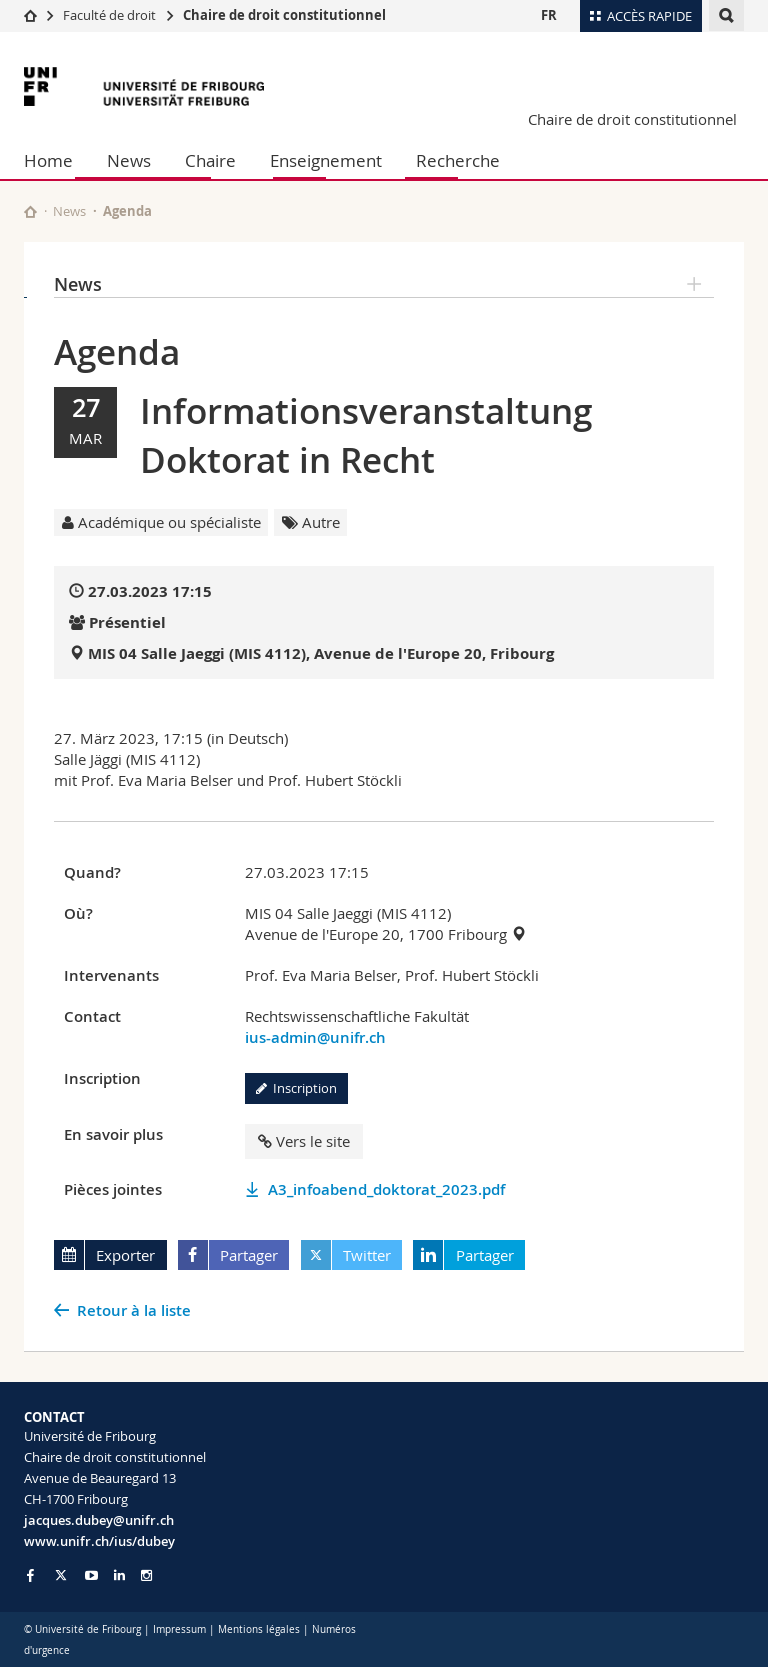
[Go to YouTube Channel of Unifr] (91, 1575)
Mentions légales (259, 1629)
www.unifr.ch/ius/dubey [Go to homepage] (99, 1541)
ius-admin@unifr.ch (315, 1037)
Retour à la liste (134, 1310)
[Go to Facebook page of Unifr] (30, 1575)
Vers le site (304, 1141)
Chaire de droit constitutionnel (284, 15)
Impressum (179, 1629)
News (129, 160)
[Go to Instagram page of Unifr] (146, 1575)
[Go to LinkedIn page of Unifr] (119, 1575)
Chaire (210, 160)
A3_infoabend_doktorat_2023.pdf (386, 1189)
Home (48, 160)
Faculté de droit (111, 15)
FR (549, 15)
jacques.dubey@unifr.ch (99, 1520)
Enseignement (326, 160)
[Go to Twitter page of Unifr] (61, 1575)
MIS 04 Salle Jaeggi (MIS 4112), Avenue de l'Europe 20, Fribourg (321, 653)
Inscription (296, 1088)
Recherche (458, 160)
